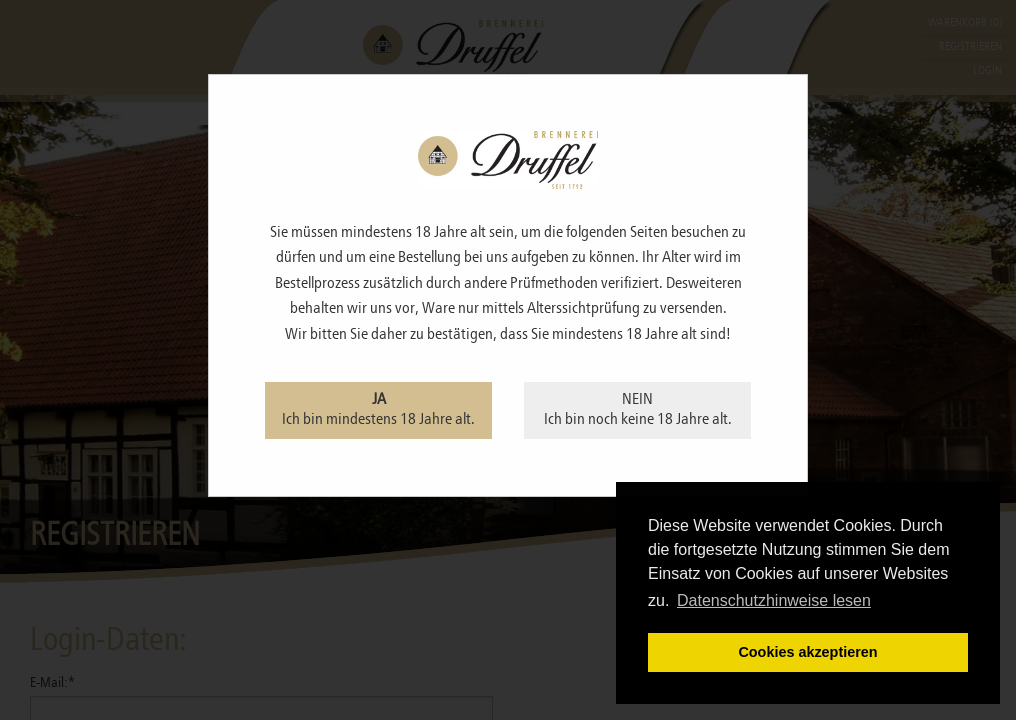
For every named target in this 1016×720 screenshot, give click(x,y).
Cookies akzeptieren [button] (807, 652)
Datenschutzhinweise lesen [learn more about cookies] (774, 600)
